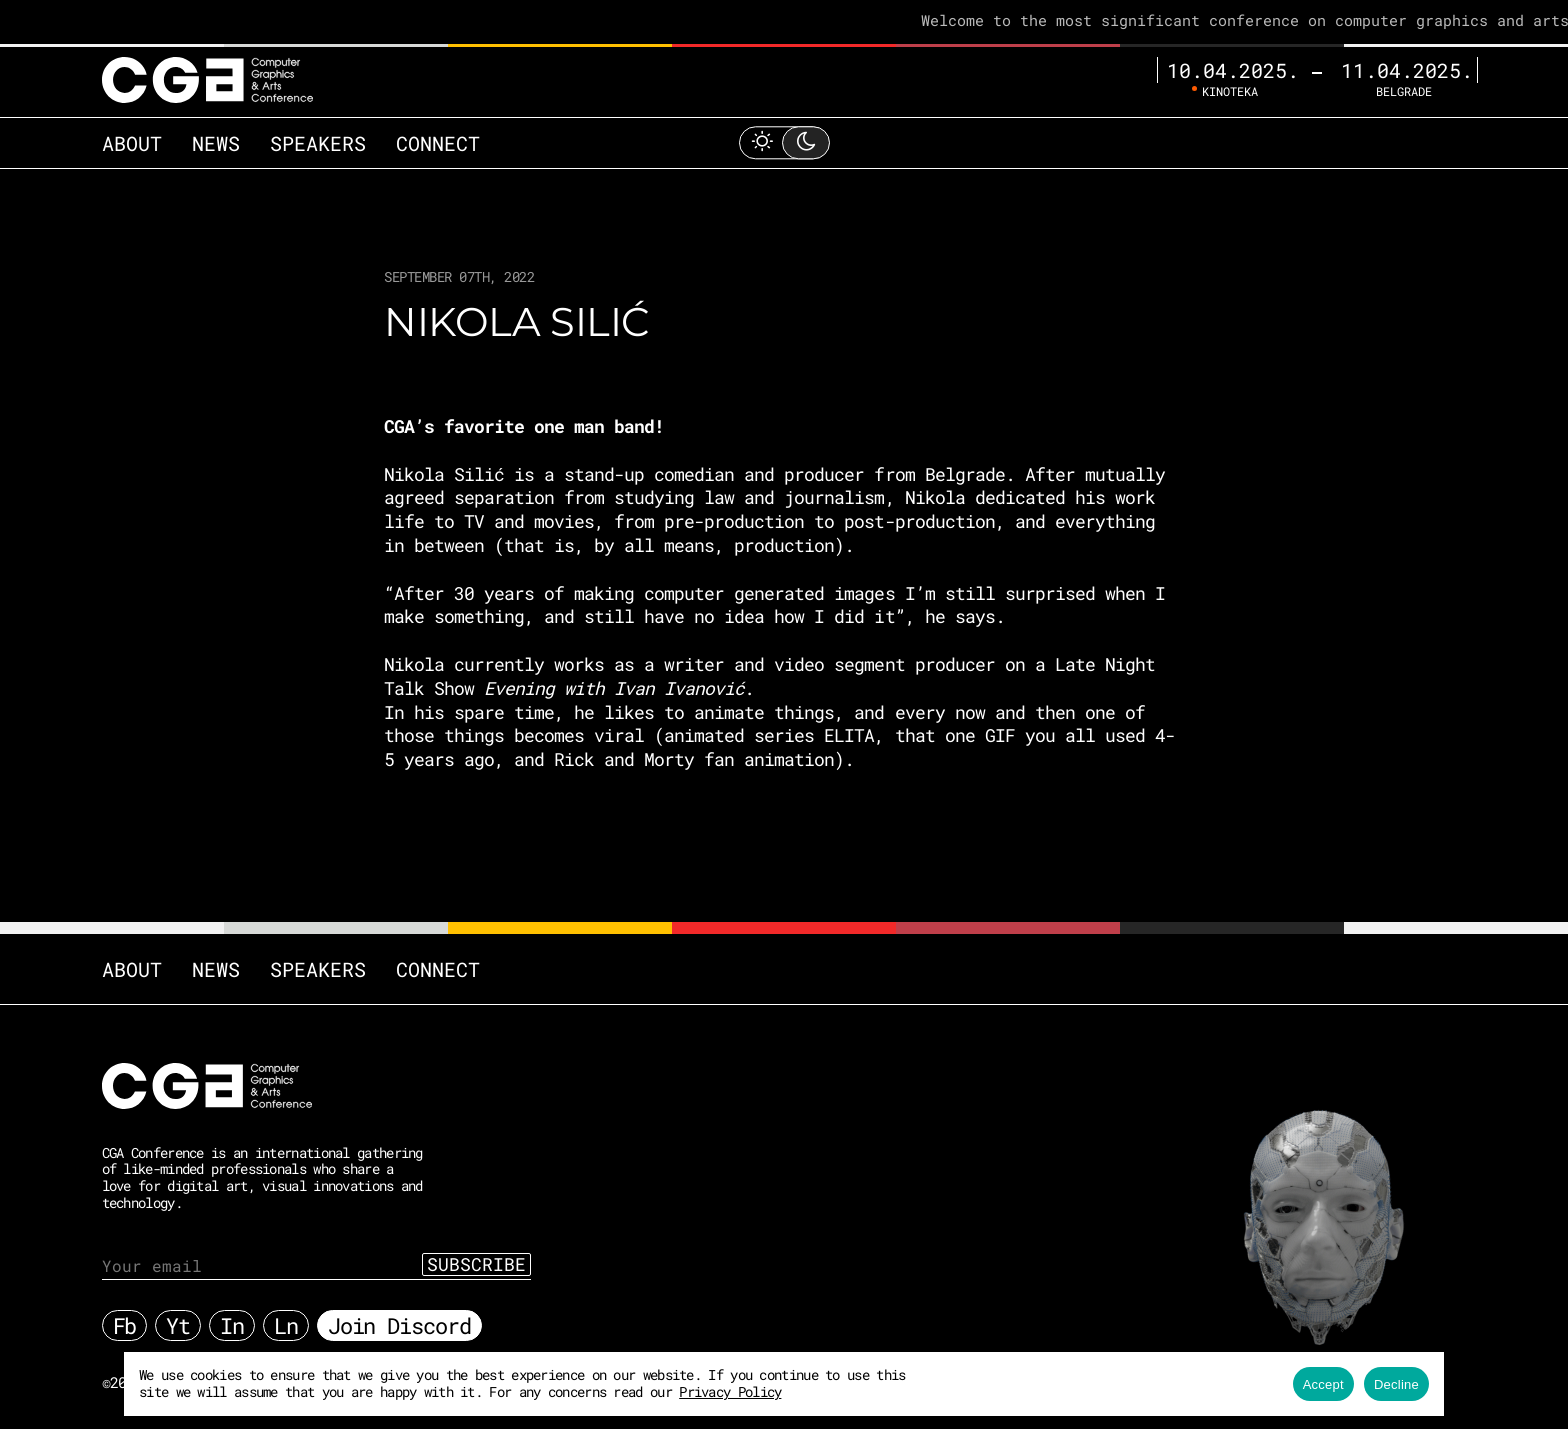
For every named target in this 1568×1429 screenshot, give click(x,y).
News (216, 143)
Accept (1323, 1384)
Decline (1396, 1384)
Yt (178, 1325)
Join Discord (399, 1325)
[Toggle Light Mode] (784, 142)
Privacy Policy (730, 1391)
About (132, 143)
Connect (438, 143)
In (232, 1325)
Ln (286, 1325)
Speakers (318, 143)
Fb (125, 1325)
